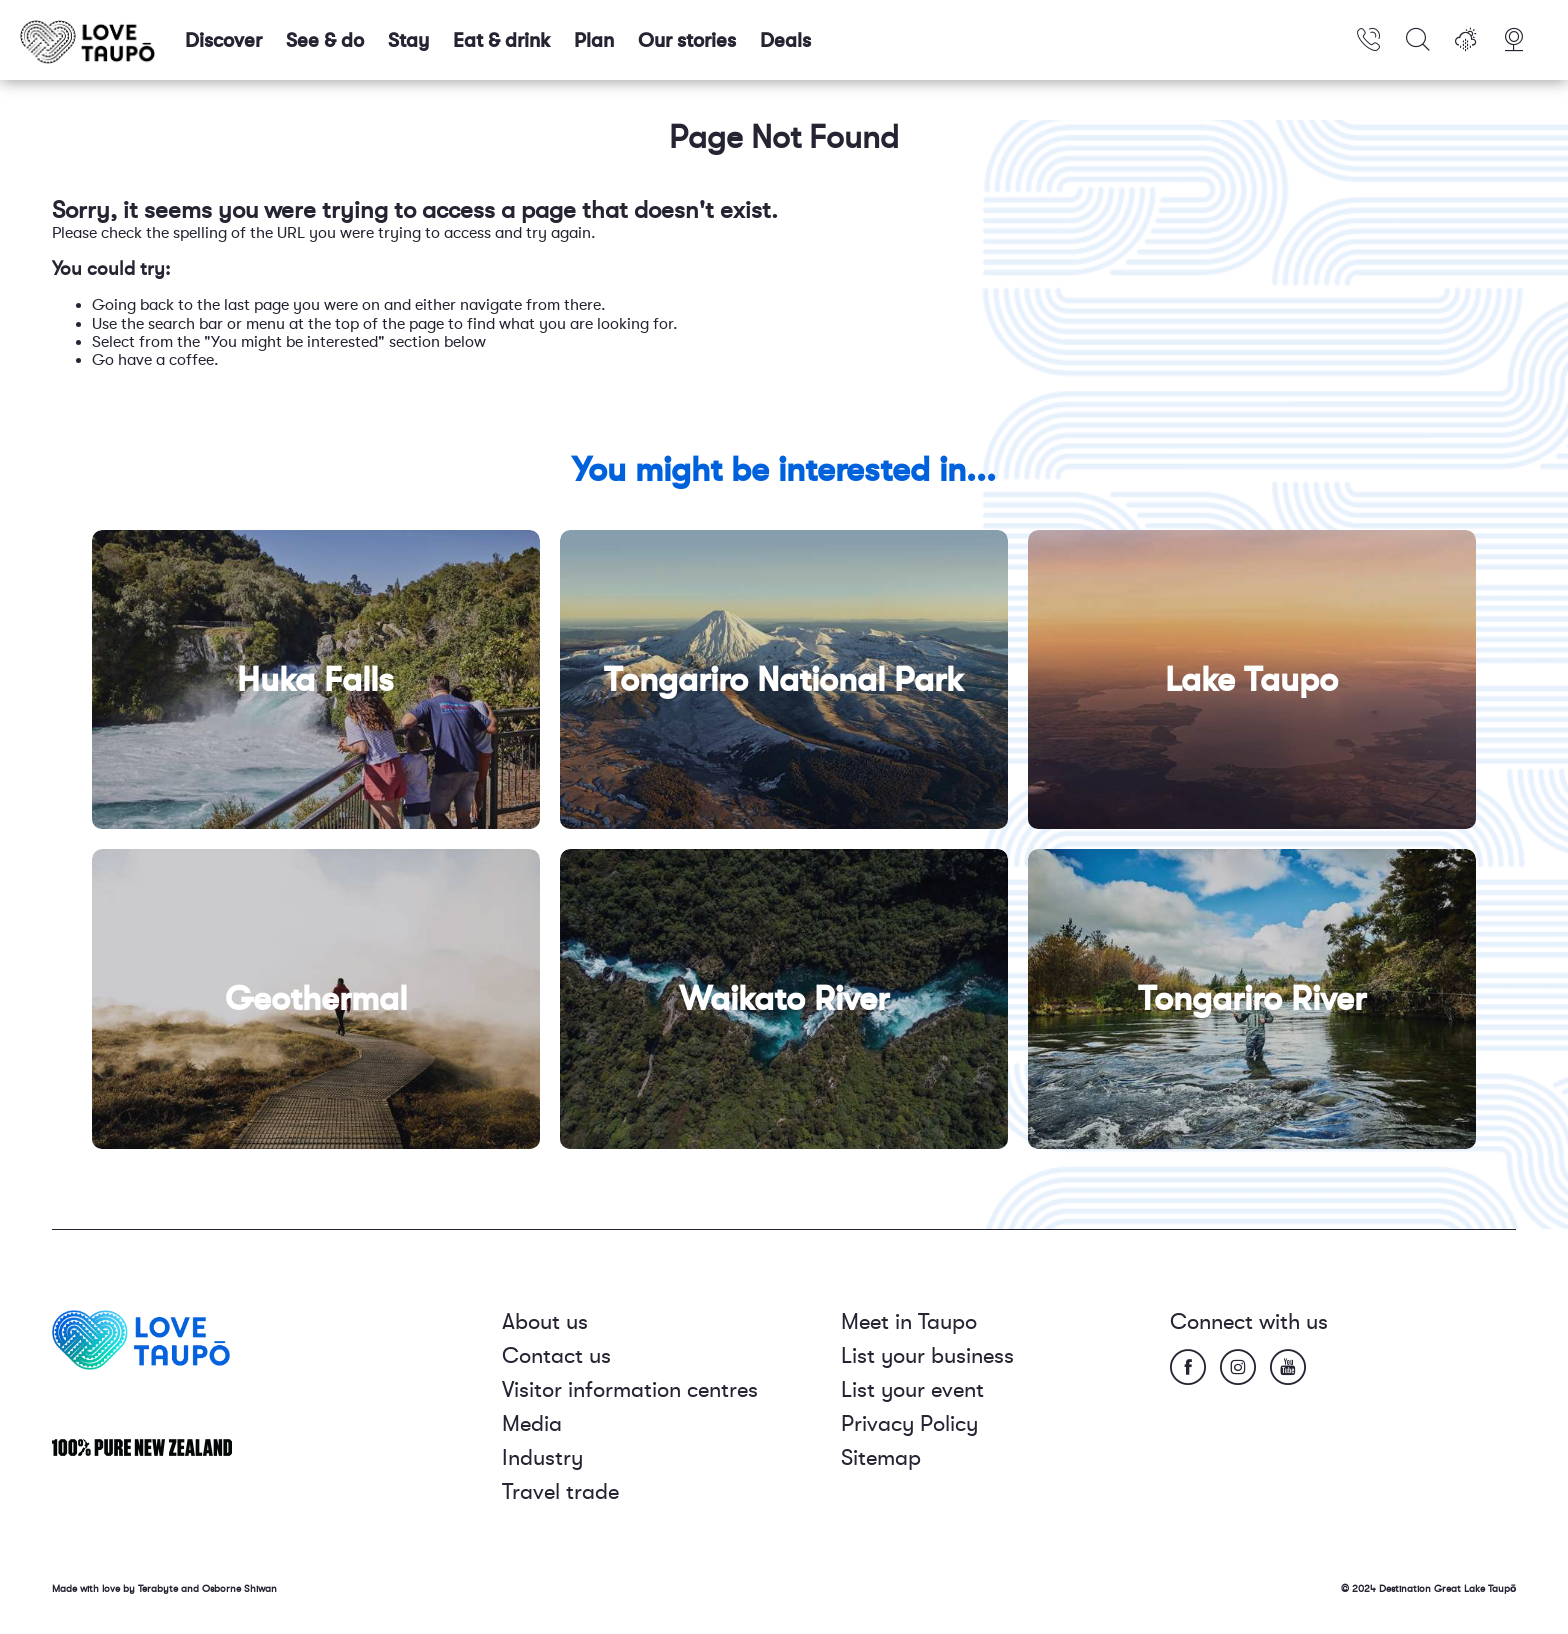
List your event (912, 1389)
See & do (325, 40)
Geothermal (316, 998)
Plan (594, 40)
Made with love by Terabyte (116, 1588)
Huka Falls (315, 679)
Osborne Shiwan (239, 1588)
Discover (223, 40)
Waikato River (784, 998)
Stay (408, 40)
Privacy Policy (909, 1423)
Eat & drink (501, 40)
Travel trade (560, 1491)
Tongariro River (1252, 998)
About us (545, 1321)
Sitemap (881, 1457)
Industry (542, 1457)
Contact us (556, 1355)
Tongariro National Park (784, 679)
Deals (785, 40)
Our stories (687, 40)
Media (532, 1423)
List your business (927, 1355)
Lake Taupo (1251, 679)
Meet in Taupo (909, 1321)
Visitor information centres (630, 1389)
